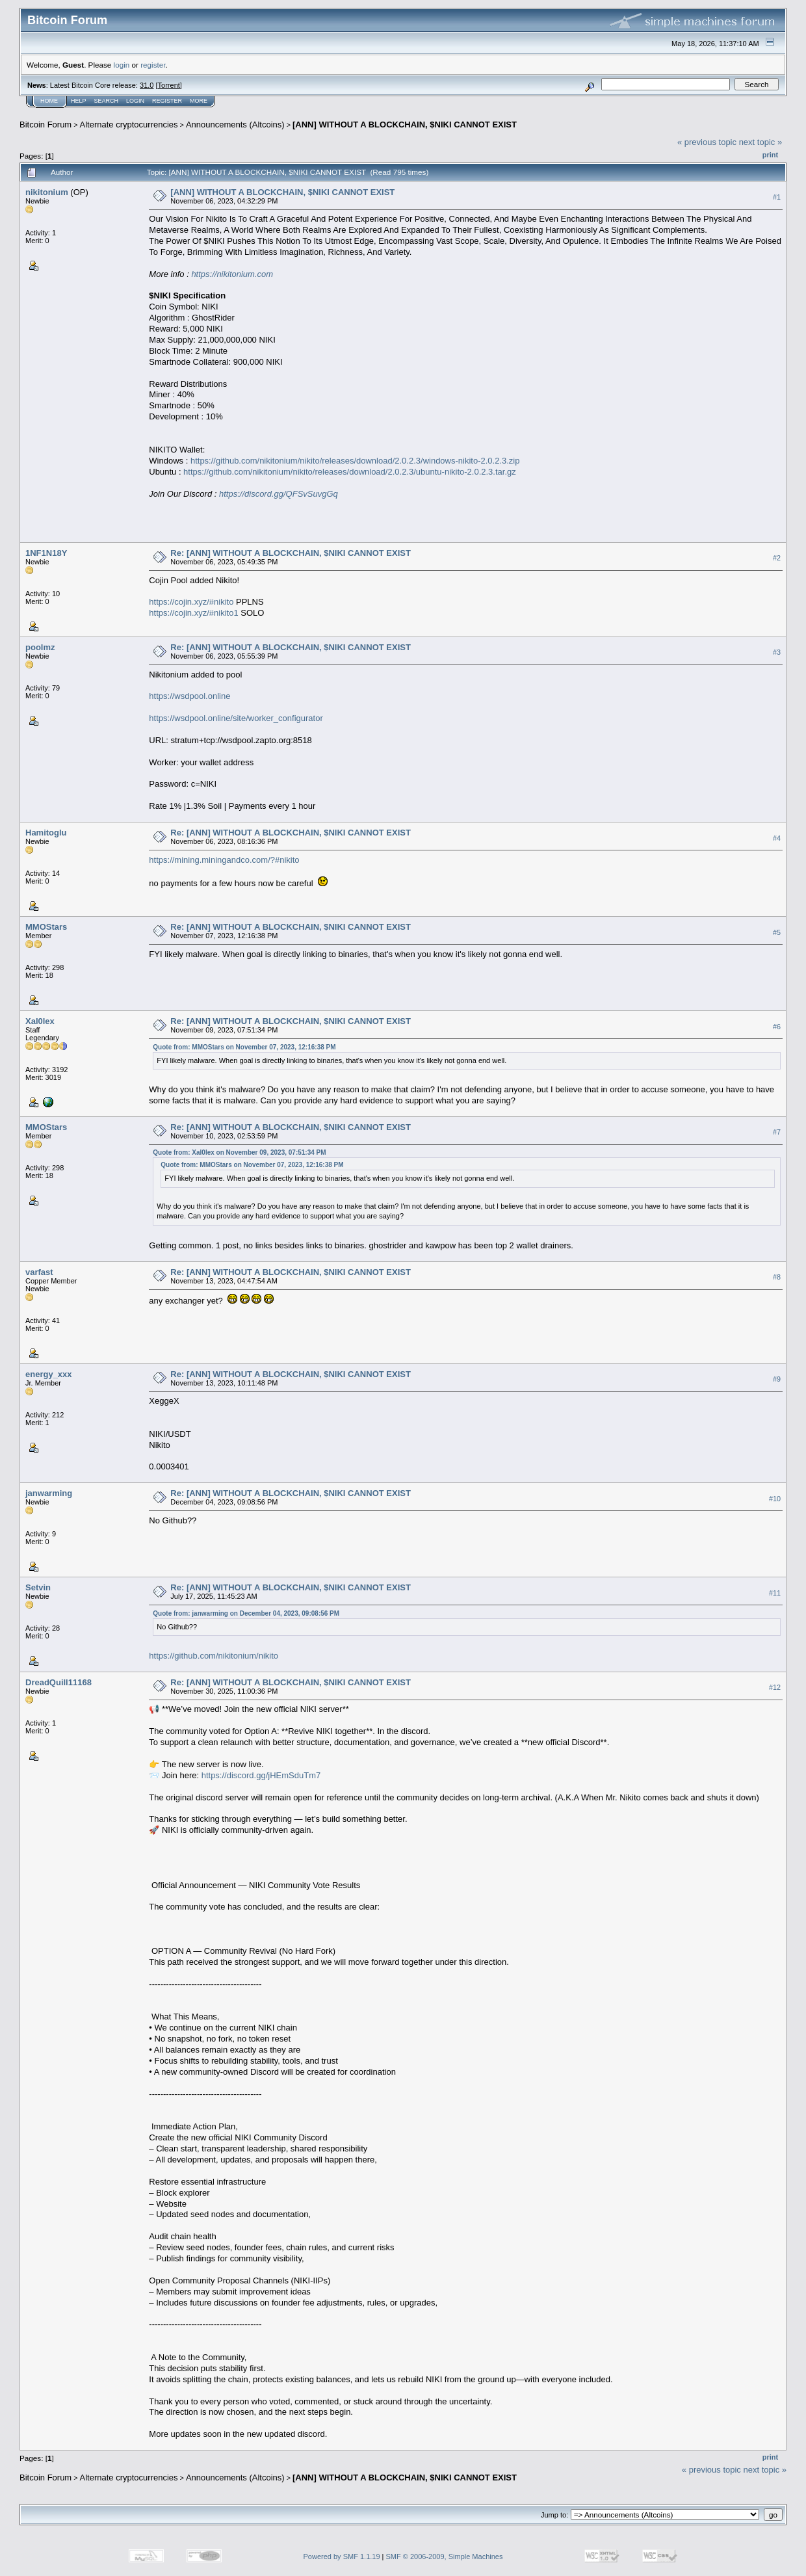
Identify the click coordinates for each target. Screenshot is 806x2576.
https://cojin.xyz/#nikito (191, 602)
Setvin (38, 1587)
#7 (777, 1132)
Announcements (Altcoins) (235, 124)
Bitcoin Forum (46, 124)
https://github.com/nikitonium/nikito (213, 1656)
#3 (777, 653)
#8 (777, 1277)
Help (78, 101)
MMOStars (46, 927)
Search (106, 101)
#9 (777, 1379)
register (152, 64)
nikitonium (46, 192)
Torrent (169, 85)
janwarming (48, 1493)
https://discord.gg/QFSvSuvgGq (278, 494)
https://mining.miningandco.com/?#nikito (224, 860)
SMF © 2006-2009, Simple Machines (444, 2556)
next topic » (761, 142)
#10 (775, 1499)
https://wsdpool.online (189, 696)
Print (770, 155)
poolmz (40, 647)
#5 (777, 932)
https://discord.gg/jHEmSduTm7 (261, 1775)
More (198, 101)
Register (167, 101)
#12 (775, 1688)
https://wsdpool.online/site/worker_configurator (235, 718)
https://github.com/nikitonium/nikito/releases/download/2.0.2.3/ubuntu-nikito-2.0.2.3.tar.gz (349, 472)
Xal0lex (40, 1021)
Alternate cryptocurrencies (129, 124)
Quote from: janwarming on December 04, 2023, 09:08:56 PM (246, 1613)
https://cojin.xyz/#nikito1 (193, 613)
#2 (777, 558)
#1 (777, 197)
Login (135, 101)
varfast (39, 1272)
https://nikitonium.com (232, 274)
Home (49, 101)
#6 (777, 1027)
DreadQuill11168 (58, 1682)
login (122, 64)
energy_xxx (48, 1374)
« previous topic (706, 142)
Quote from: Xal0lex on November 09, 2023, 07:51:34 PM (239, 1152)
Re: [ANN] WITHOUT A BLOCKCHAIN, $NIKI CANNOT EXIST (290, 553)
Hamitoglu (46, 832)
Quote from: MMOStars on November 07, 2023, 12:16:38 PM (244, 1047)
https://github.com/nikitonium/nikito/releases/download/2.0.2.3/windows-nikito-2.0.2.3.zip (355, 461)
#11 (775, 1593)
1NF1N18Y (46, 553)
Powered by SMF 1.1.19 (342, 2556)
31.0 (146, 85)
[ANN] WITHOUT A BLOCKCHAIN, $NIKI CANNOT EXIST (404, 124)
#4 (777, 838)
